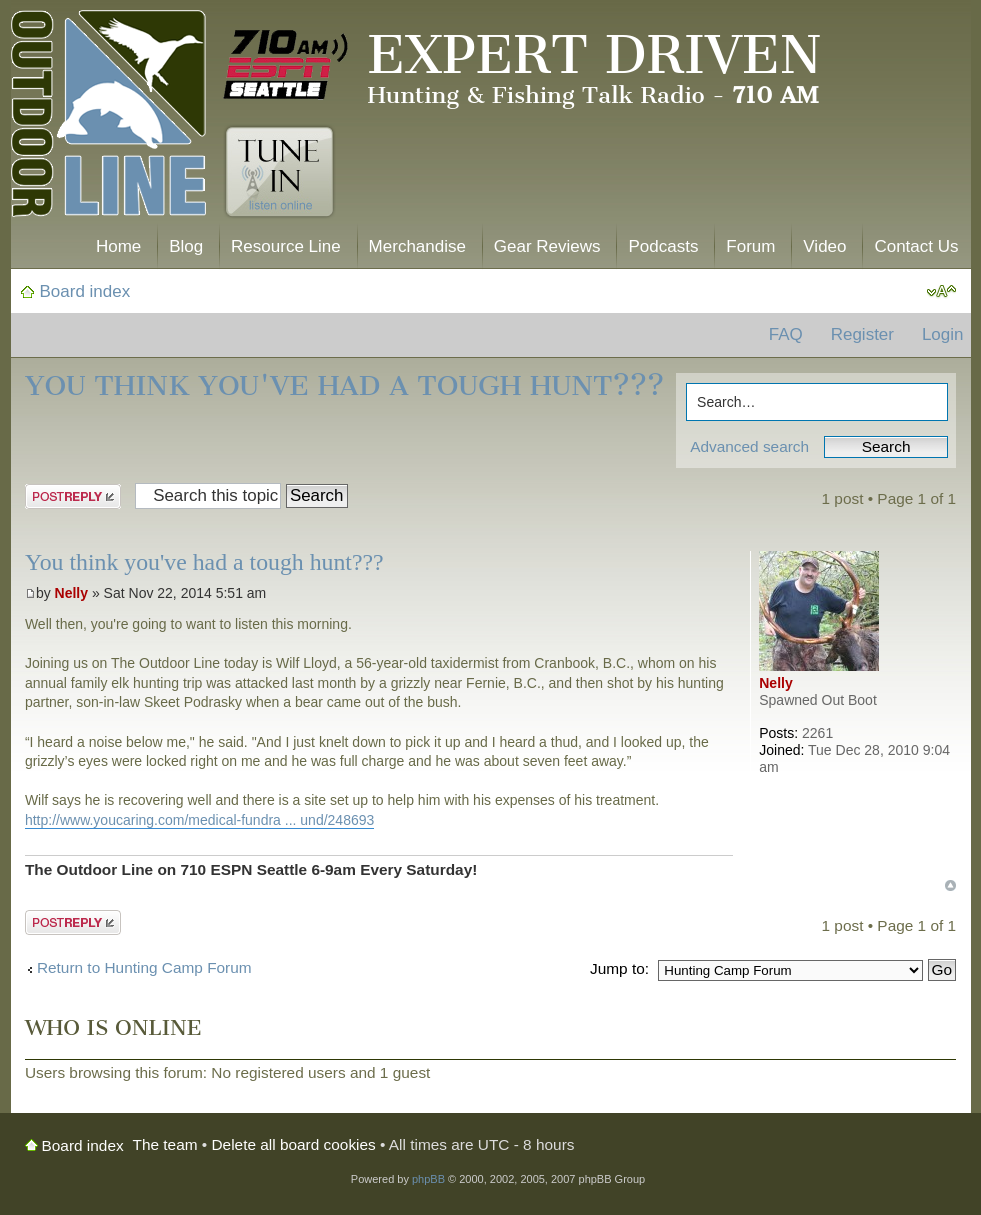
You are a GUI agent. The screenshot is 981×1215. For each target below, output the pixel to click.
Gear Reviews (547, 246)
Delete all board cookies (294, 1144)
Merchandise (417, 246)
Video (824, 246)
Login (943, 334)
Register (862, 334)
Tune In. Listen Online (279, 172)
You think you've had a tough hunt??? (344, 385)
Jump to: (619, 968)
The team (165, 1144)
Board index (85, 291)
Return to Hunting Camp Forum (144, 967)
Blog (186, 246)
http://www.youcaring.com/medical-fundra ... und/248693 (199, 820)
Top (950, 885)
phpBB (428, 1179)
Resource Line (286, 246)
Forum (750, 246)
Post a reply (73, 496)
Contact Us (916, 246)
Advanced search (749, 446)
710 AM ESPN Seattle (286, 65)
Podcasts (663, 246)
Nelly (71, 593)
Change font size (941, 292)
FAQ (786, 334)
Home (118, 246)
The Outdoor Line (108, 117)
